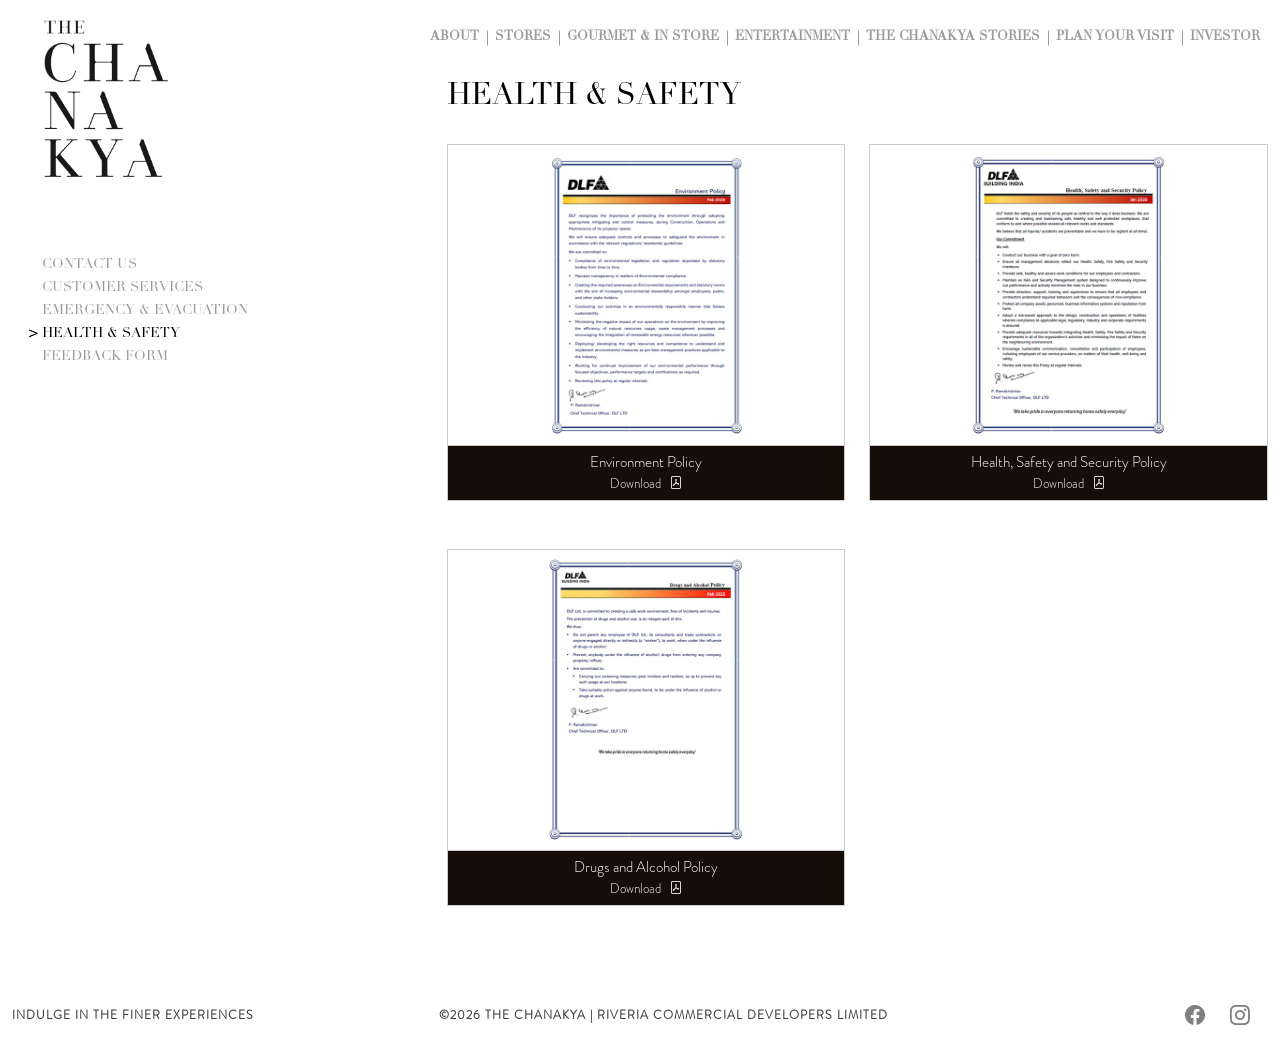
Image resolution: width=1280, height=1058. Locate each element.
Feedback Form (105, 357)
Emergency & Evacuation (145, 311)
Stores (523, 37)
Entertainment (792, 37)
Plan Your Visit (1115, 37)
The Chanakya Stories (953, 37)
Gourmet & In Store (643, 37)
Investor (1225, 37)
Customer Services (122, 288)
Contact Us (89, 265)
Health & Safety (111, 334)
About (454, 37)
